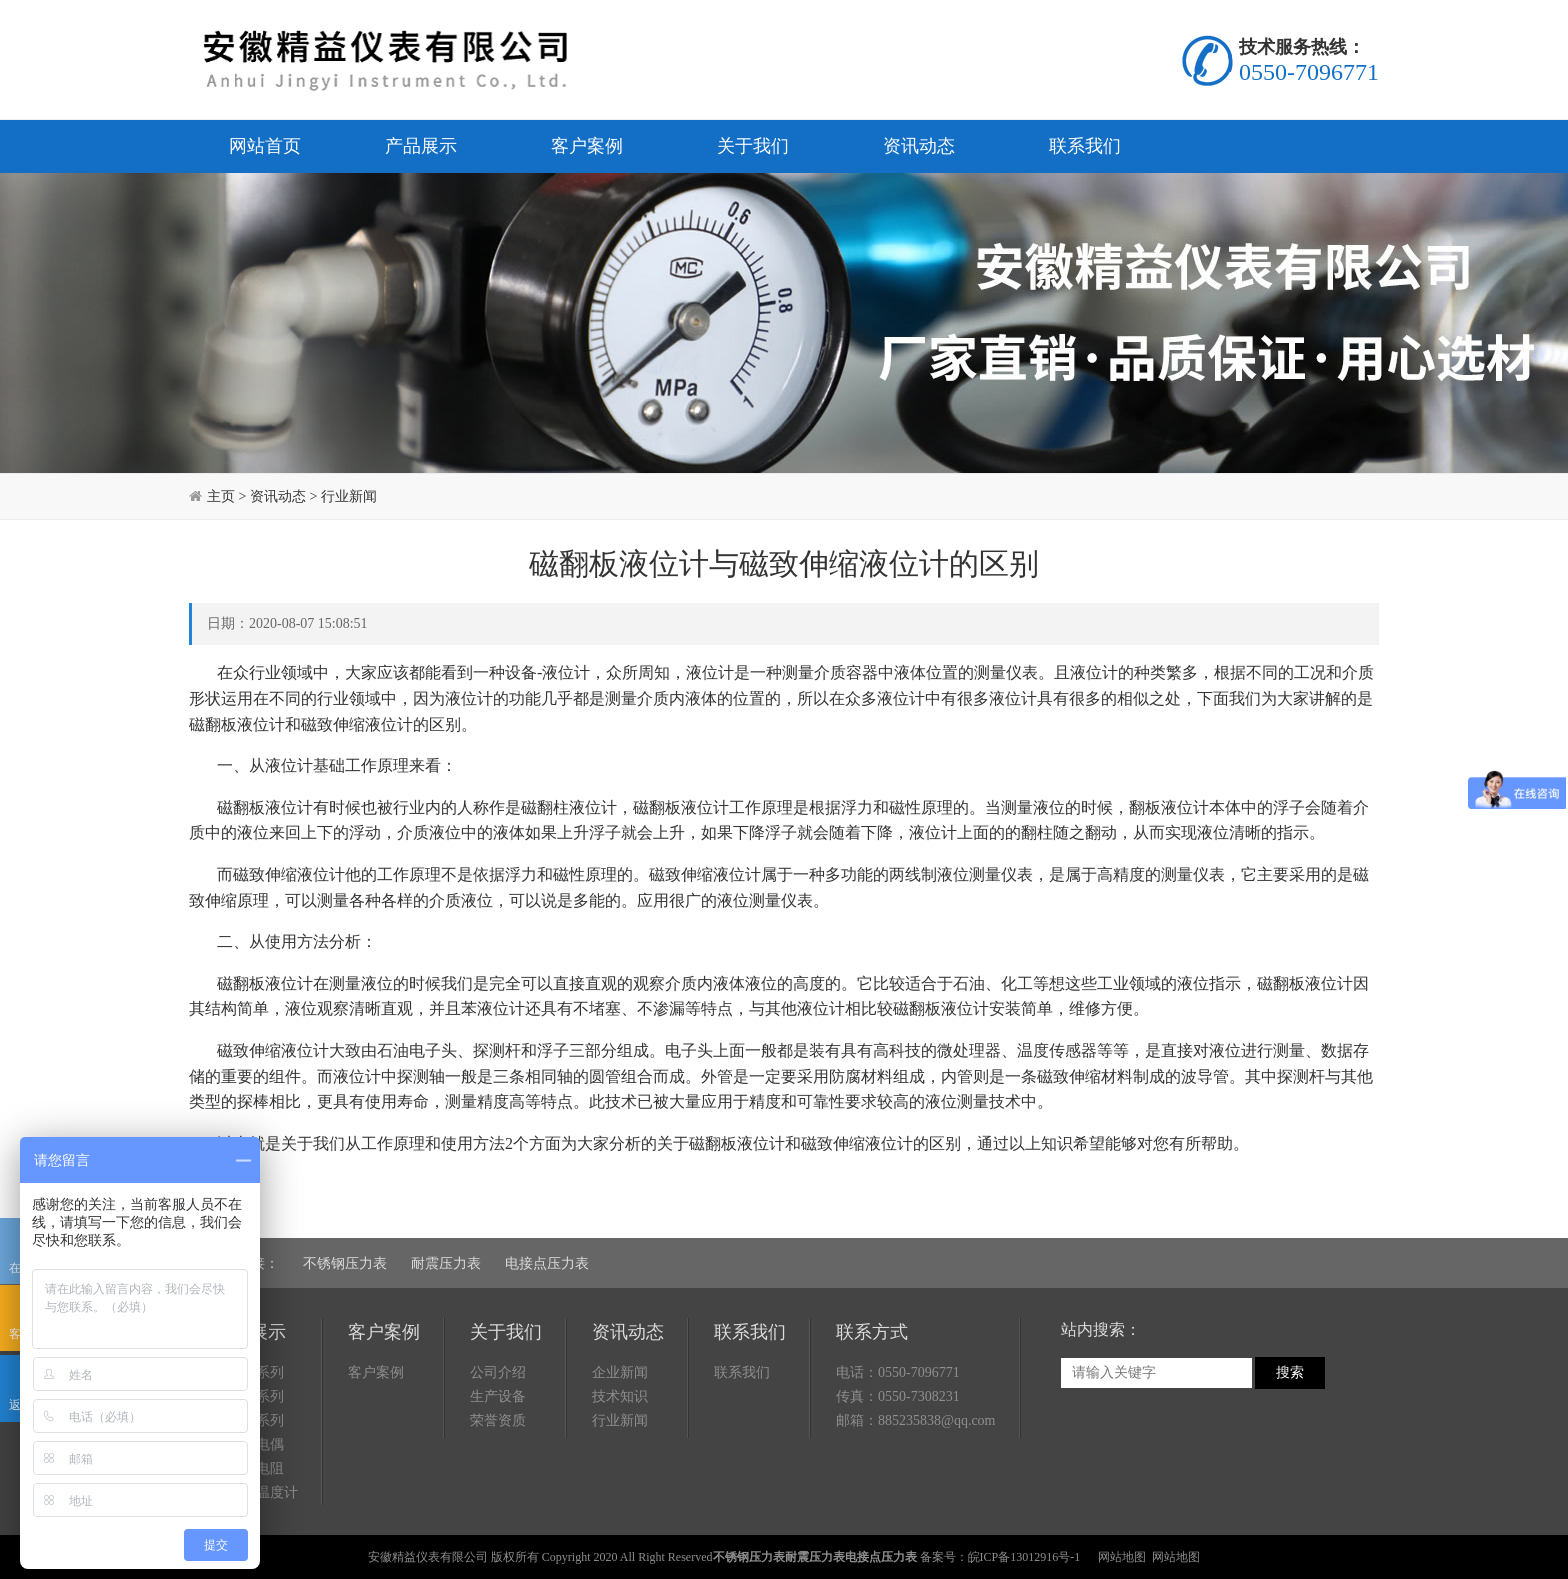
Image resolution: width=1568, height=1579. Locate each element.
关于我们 (753, 146)
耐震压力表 (446, 1263)
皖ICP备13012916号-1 (1024, 1557)
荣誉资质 (498, 1420)
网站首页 (265, 146)
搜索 (1290, 1372)
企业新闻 (620, 1372)
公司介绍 (498, 1372)
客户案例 (587, 146)
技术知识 (620, 1396)
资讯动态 (919, 146)
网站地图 (1122, 1557)
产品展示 (421, 146)
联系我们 (1085, 146)
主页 (221, 496)
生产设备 (498, 1396)
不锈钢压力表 (345, 1263)
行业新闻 (349, 496)
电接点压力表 (547, 1263)
